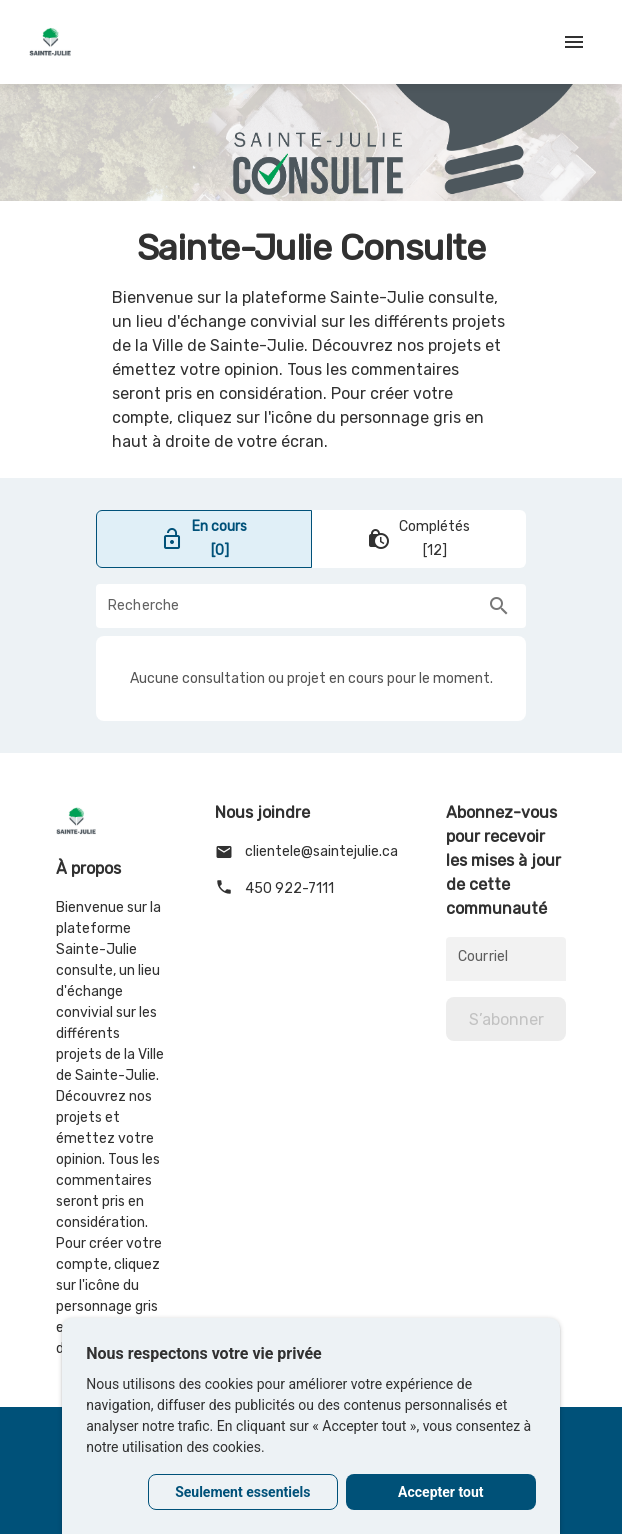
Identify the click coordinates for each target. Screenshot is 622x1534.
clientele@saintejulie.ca (306, 852)
